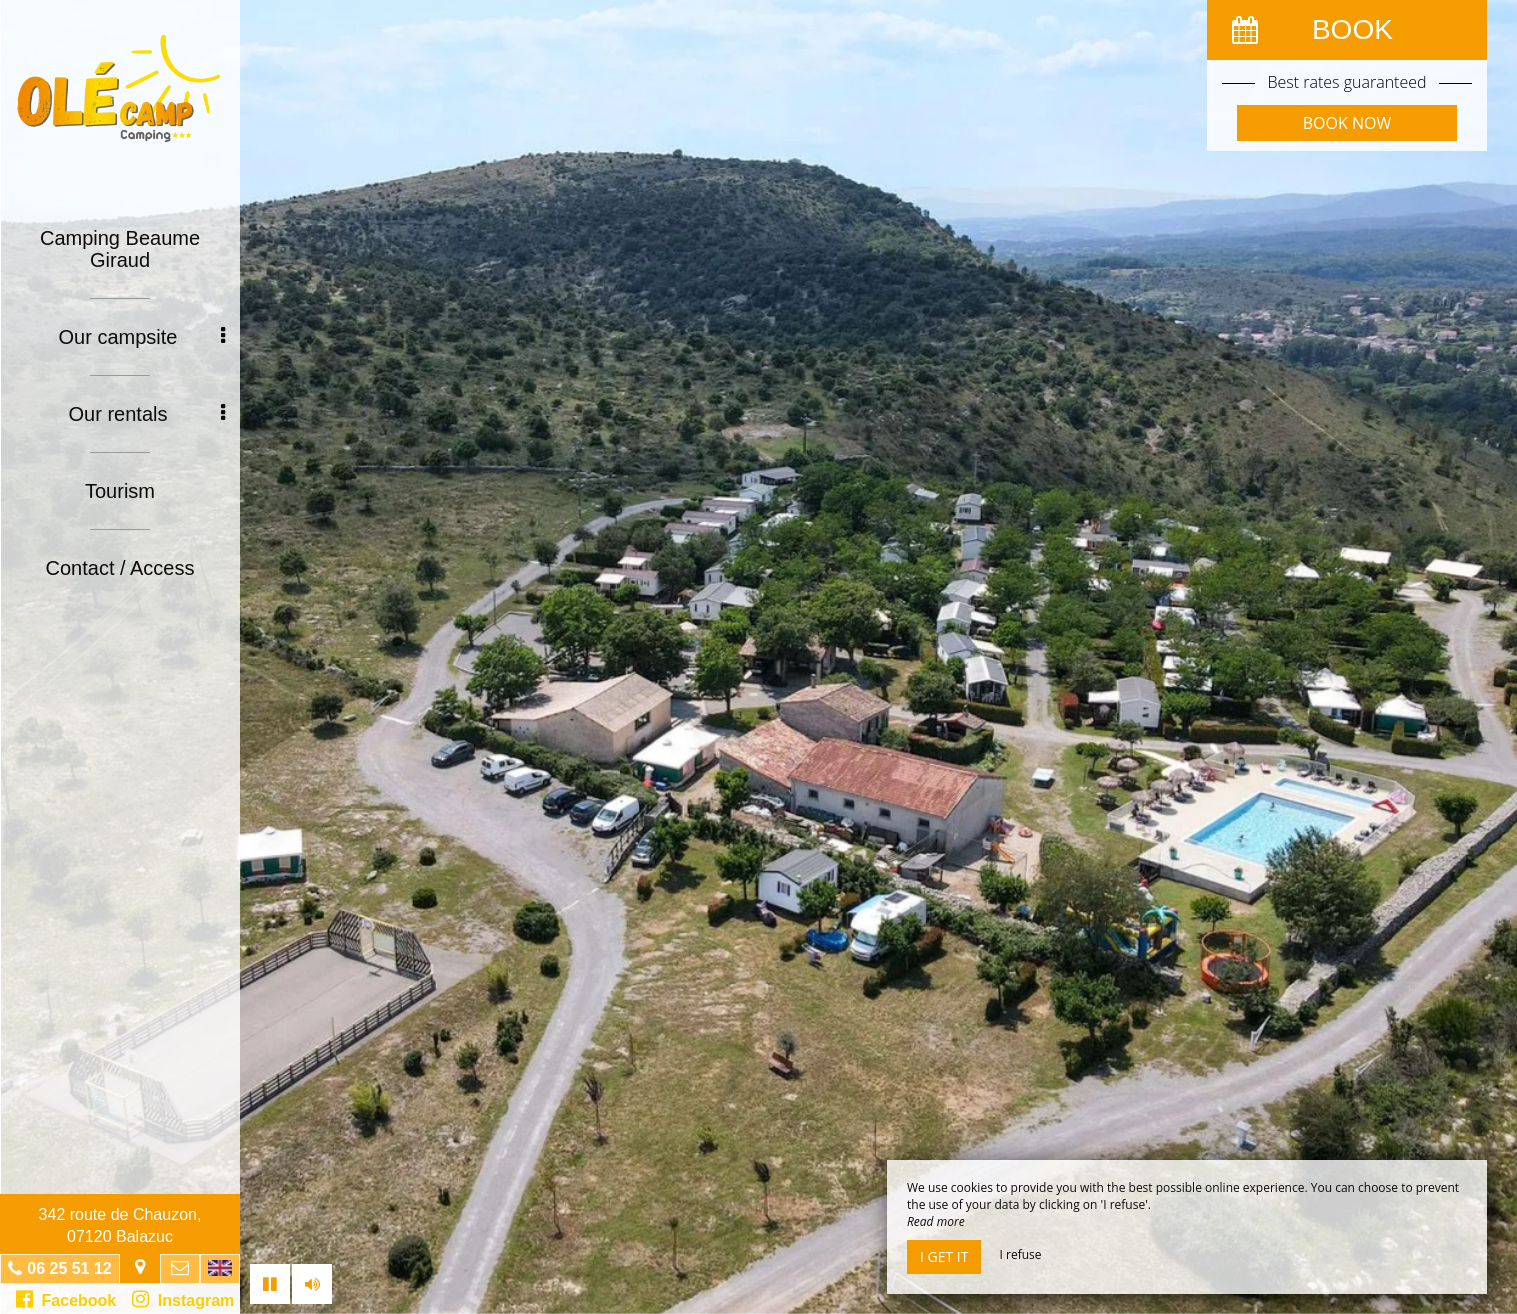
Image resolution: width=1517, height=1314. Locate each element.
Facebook (66, 1299)
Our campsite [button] (142, 337)
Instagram (183, 1299)
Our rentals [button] (147, 414)
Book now (1347, 123)
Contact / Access (120, 568)
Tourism (120, 491)
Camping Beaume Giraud (120, 249)
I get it (944, 1256)
